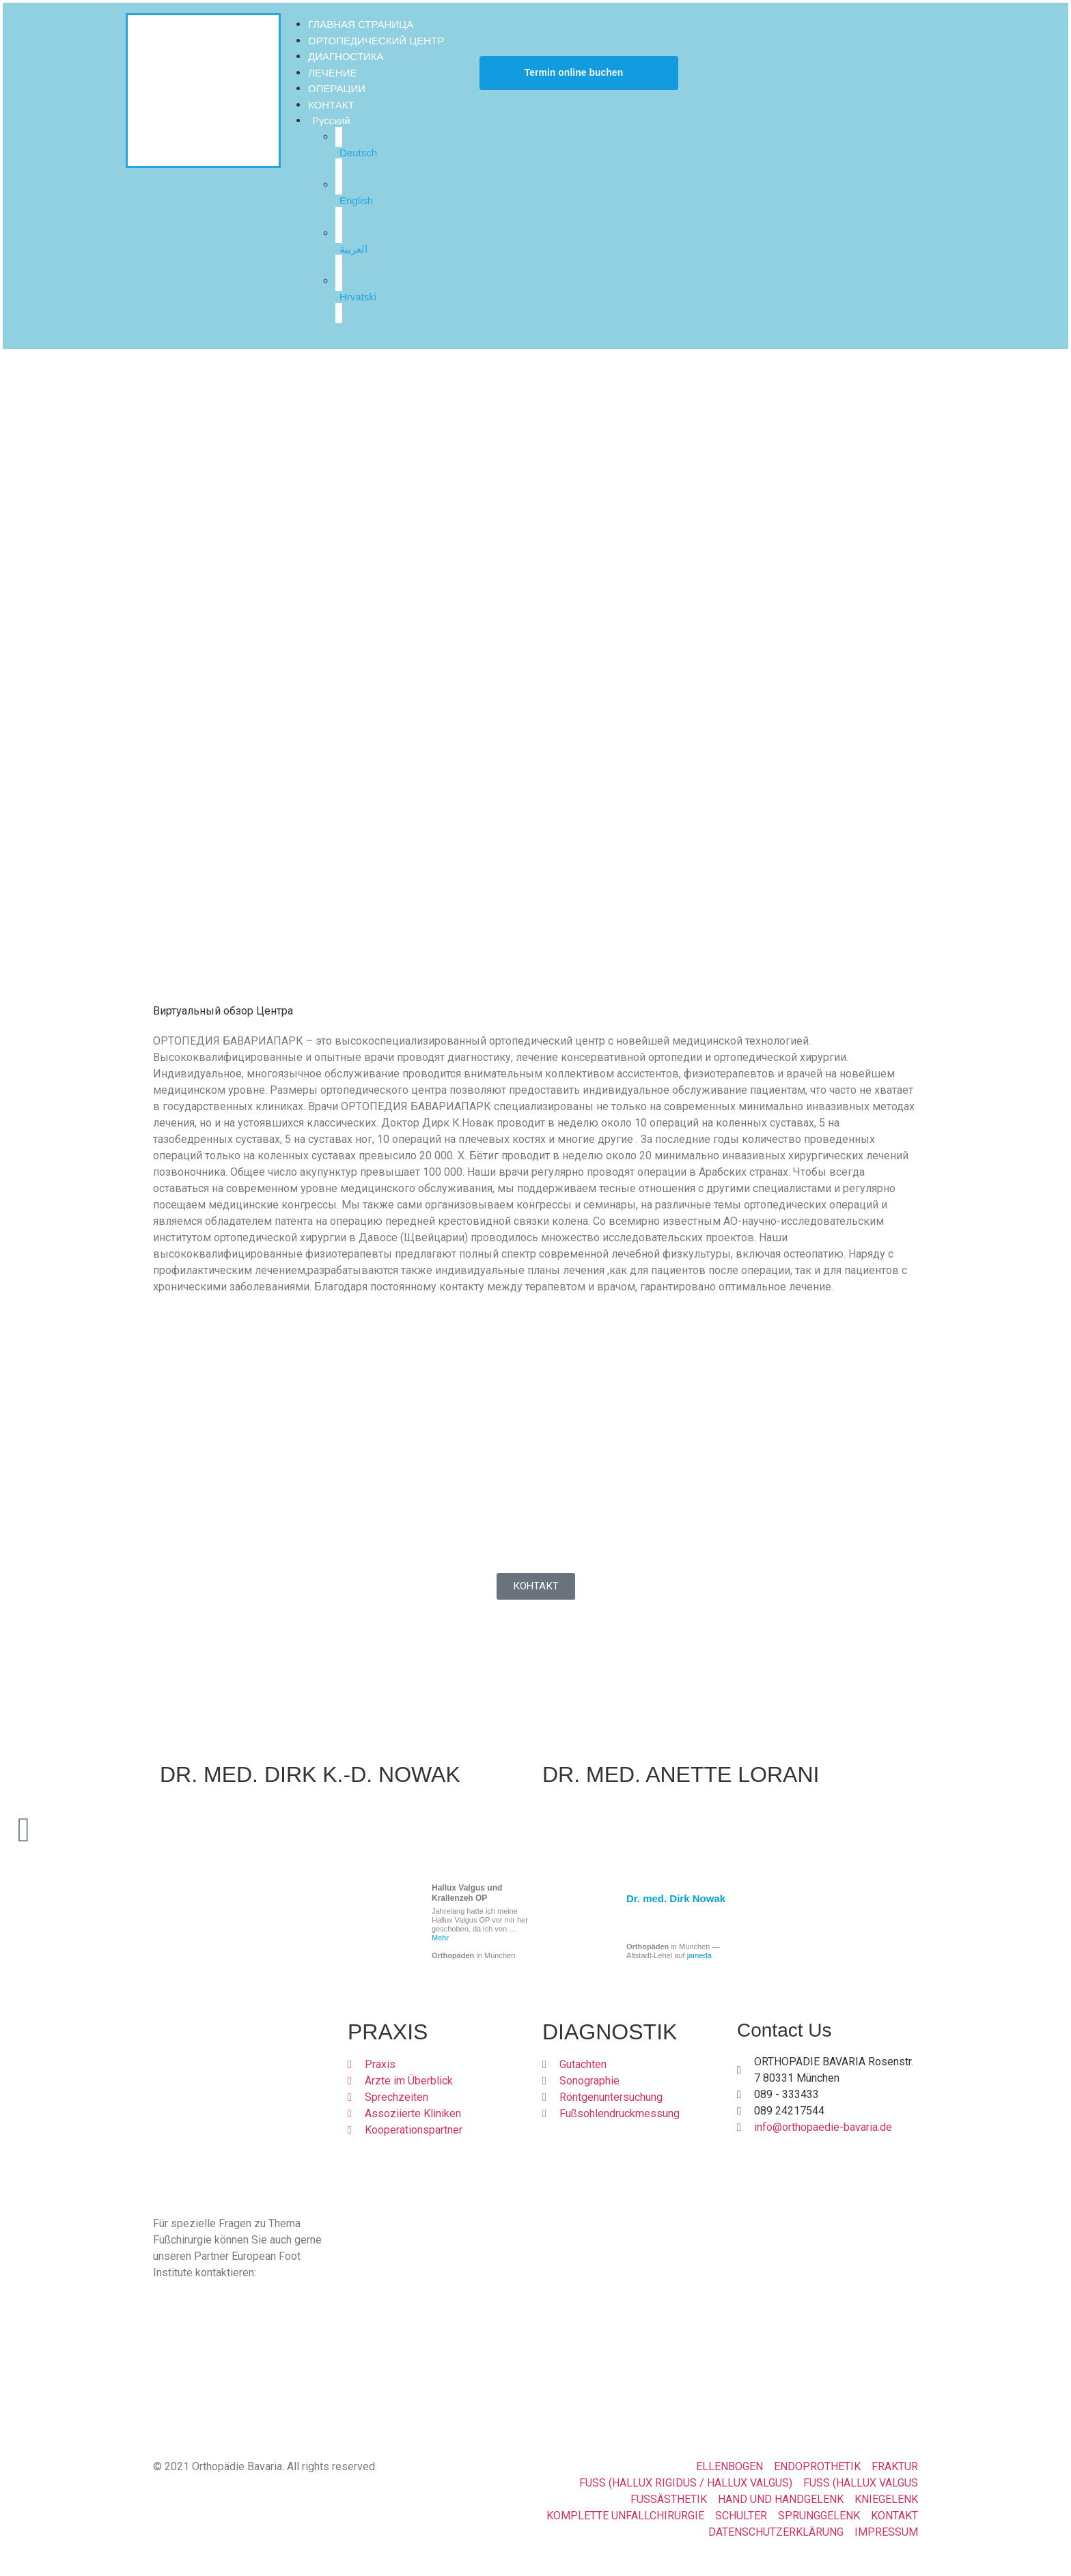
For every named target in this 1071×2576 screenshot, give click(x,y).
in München (473, 1955)
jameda (699, 1955)
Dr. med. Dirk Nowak (675, 1898)
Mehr (440, 1938)
